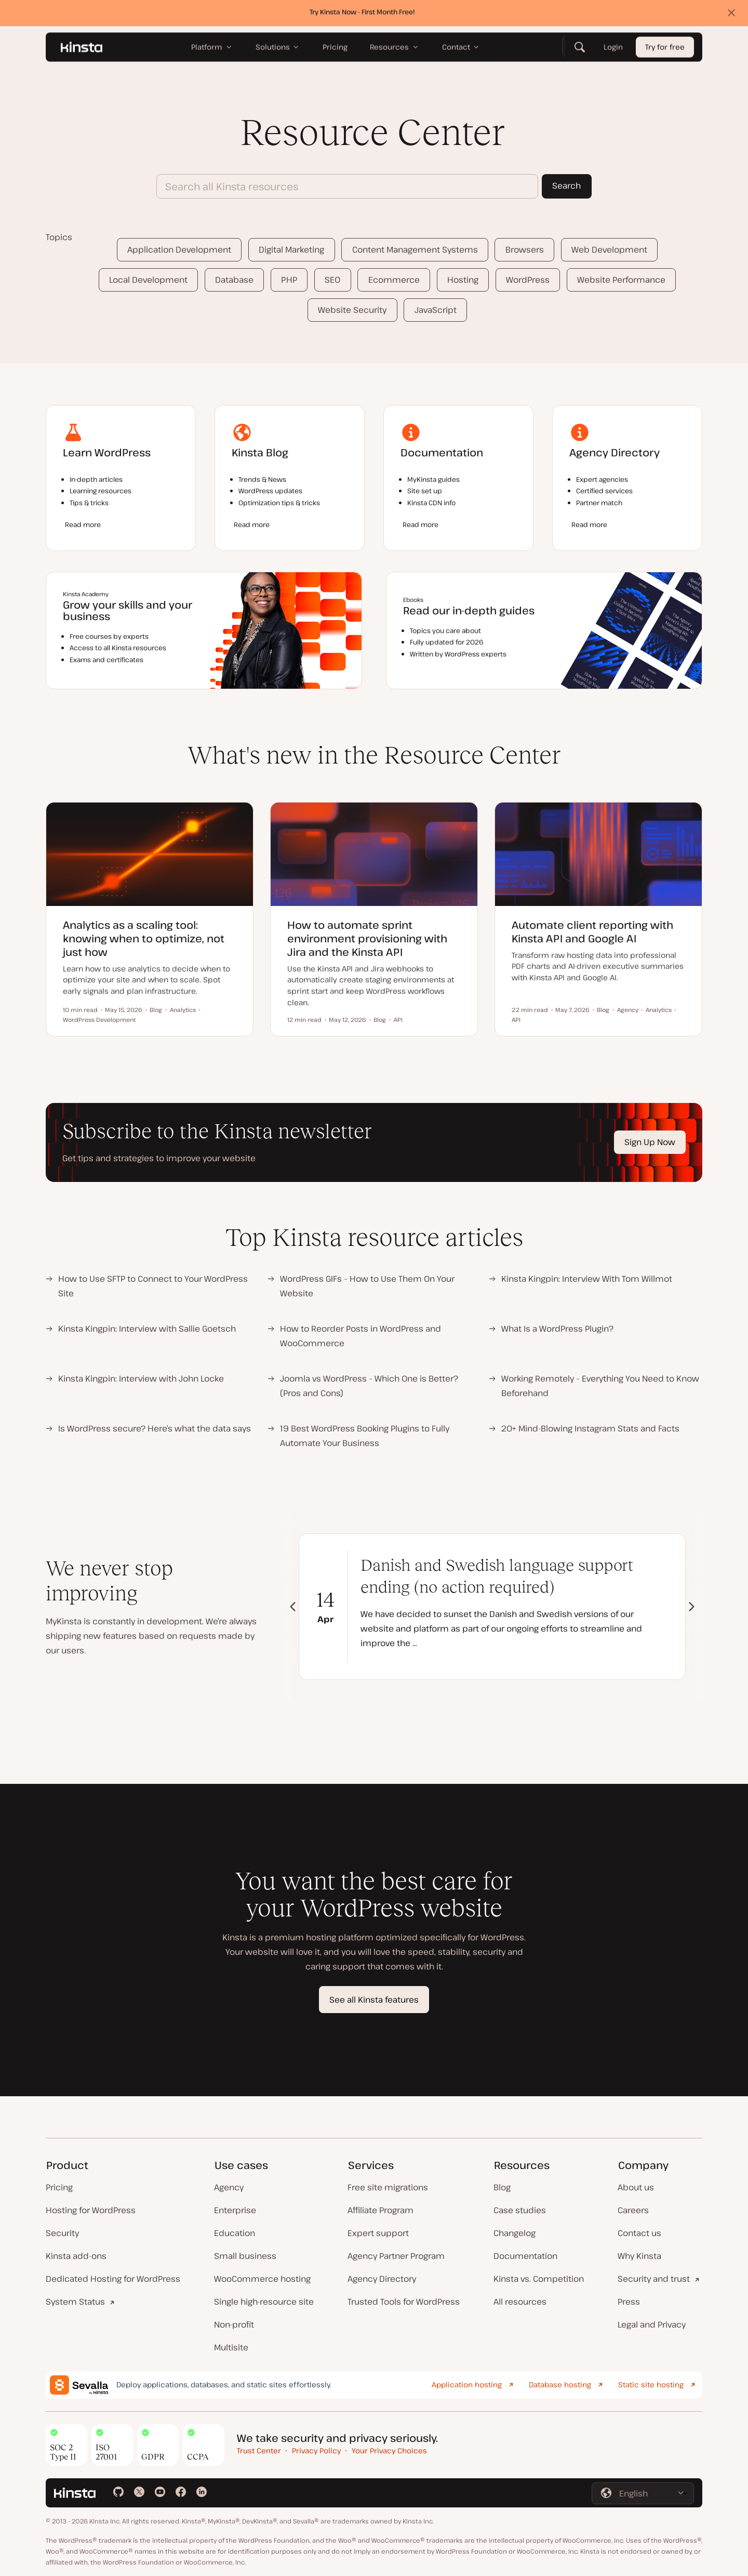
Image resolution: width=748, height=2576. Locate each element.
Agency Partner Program (396, 2256)
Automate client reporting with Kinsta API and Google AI (592, 931)
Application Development (179, 249)
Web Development (609, 249)
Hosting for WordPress (91, 2210)
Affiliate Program (380, 2210)
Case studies (519, 2210)
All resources (519, 2301)
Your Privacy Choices (389, 2450)
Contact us (639, 2233)
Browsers (524, 249)
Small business (245, 2256)
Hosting (462, 279)
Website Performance (621, 279)
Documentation (525, 2256)
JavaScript (436, 310)
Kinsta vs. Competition (538, 2278)
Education (234, 2233)
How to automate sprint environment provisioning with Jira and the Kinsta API (367, 938)
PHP (289, 279)
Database (234, 279)
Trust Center (259, 2450)
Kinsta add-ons (76, 2256)
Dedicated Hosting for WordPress (113, 2278)
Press (629, 2301)
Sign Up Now (649, 1142)
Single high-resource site (264, 2301)
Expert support (378, 2233)
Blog (502, 2187)
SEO (332, 279)
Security (62, 2233)
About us (636, 2187)
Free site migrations (388, 2187)
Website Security (352, 310)
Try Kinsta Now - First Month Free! (362, 14)
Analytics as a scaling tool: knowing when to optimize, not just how (143, 938)
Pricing (59, 2187)
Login (613, 50)
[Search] (579, 49)
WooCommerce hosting (262, 2278)
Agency (229, 2187)
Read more (83, 524)
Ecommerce (394, 279)
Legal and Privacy (652, 2324)
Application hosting (467, 2384)
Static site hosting (651, 2384)
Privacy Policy (316, 2450)
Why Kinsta (639, 2256)
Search (566, 185)
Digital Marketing (291, 249)
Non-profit (234, 2324)
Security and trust (654, 2278)
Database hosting (560, 2384)
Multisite (231, 2347)
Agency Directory (382, 2278)
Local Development (148, 279)
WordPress (528, 279)
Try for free (665, 50)
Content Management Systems (415, 249)
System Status (75, 2301)
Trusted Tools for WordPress (404, 2301)
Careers (633, 2210)
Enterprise (235, 2210)
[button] (692, 1606)
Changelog (514, 2233)
